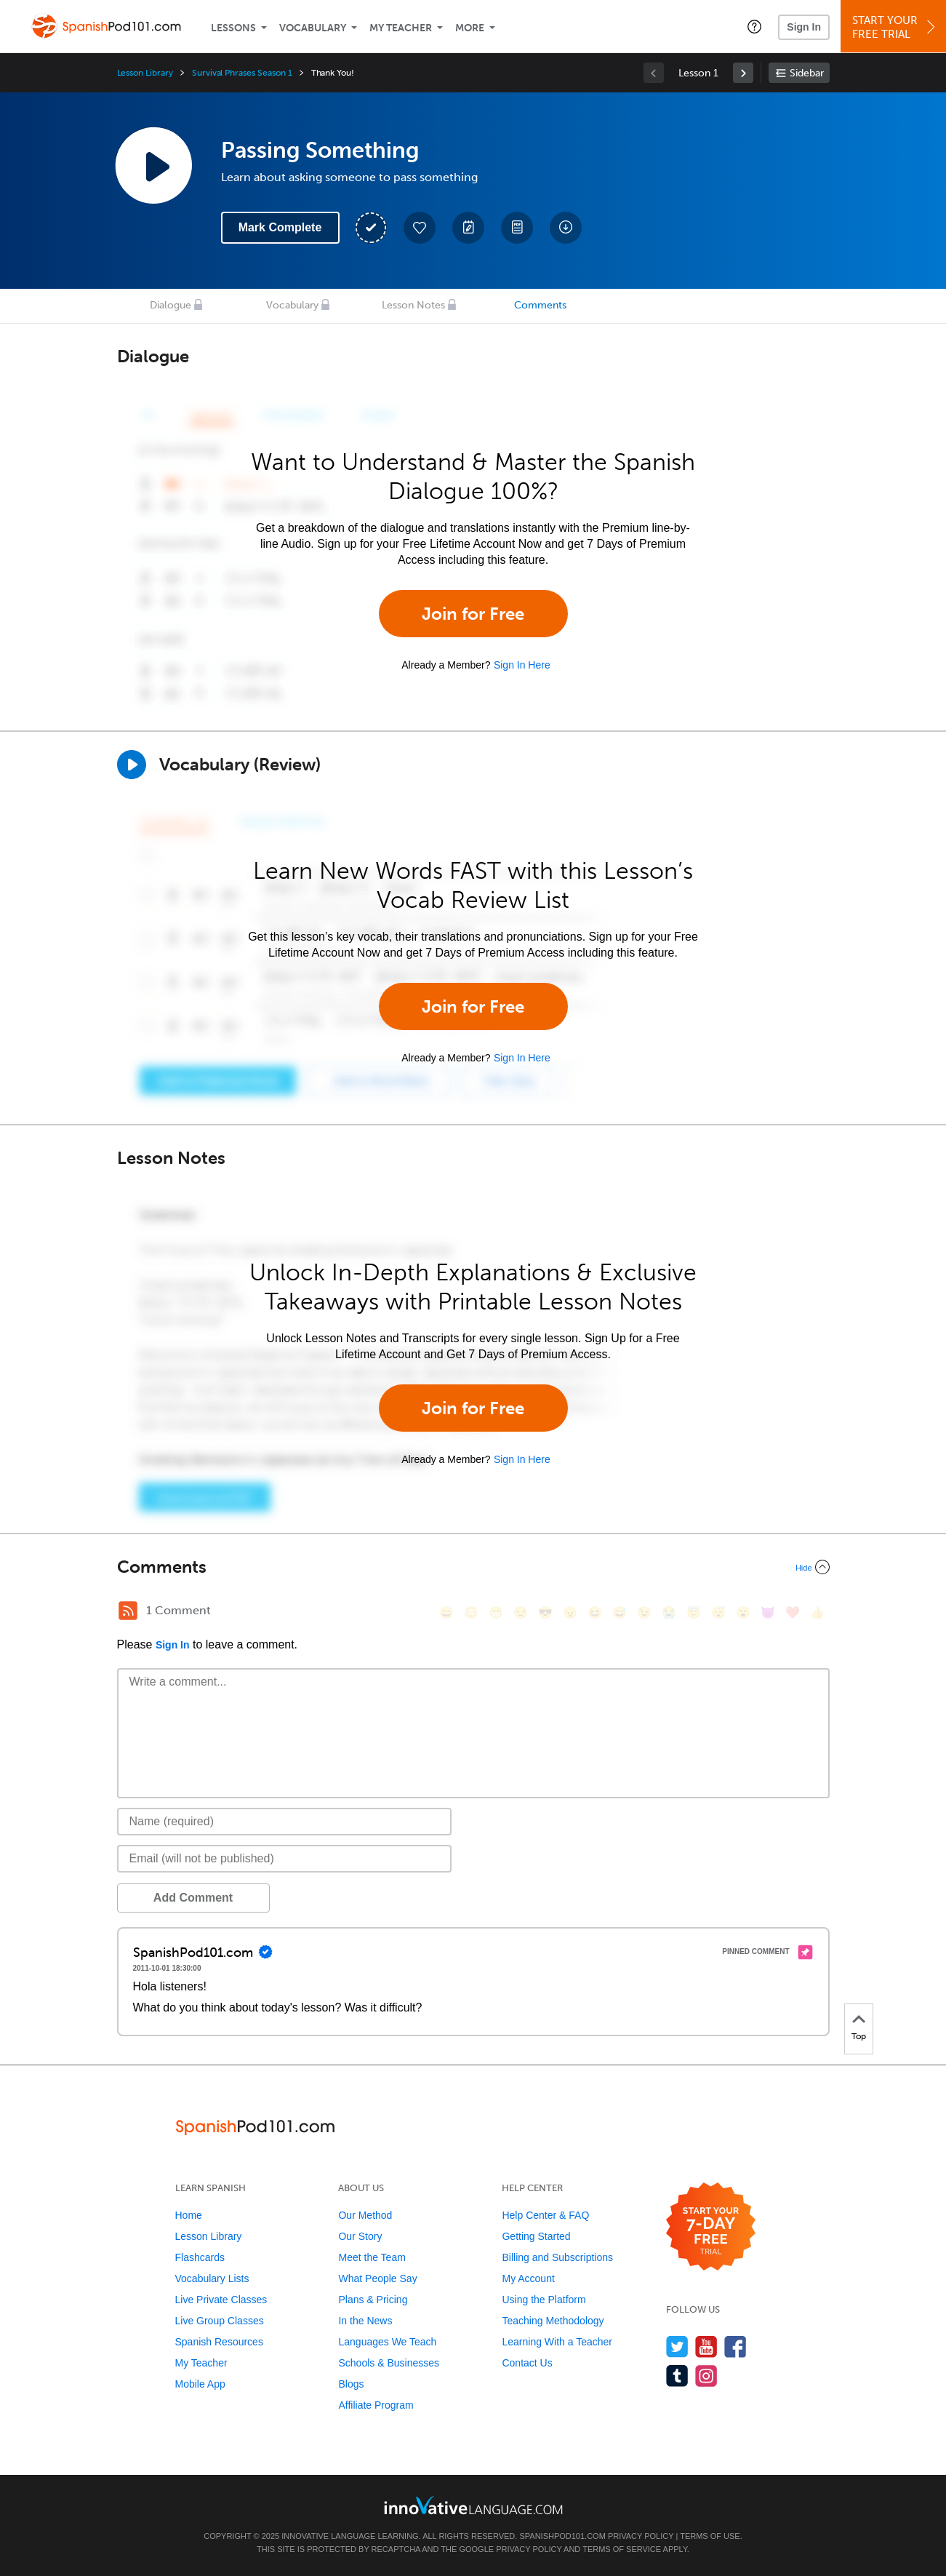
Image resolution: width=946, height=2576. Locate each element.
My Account (528, 2278)
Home (188, 2215)
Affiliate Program (375, 2405)
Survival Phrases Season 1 (242, 73)
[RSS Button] (128, 1611)
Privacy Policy (640, 2536)
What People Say (377, 2278)
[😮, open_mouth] (743, 1612)
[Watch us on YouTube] (706, 2346)
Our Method (365, 2215)
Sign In (804, 27)
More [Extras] (469, 28)
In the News (365, 2320)
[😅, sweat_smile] (619, 1612)
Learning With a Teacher (557, 2342)
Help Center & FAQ (545, 2215)
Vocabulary (312, 28)
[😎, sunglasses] (545, 1612)
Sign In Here (522, 665)
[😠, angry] (570, 1612)
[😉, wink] (644, 1612)
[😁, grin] (496, 1612)
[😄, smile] (446, 1612)
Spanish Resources (219, 2342)
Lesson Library (145, 73)
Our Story (360, 2236)
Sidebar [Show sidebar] (807, 73)
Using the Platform (543, 2299)
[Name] (284, 1821)
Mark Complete (280, 227)
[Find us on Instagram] (706, 2375)
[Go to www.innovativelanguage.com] (473, 2505)
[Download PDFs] (517, 228)
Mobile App (200, 2384)
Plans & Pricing (372, 2299)
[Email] (284, 1859)
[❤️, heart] (792, 1612)
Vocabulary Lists (212, 2278)
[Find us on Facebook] (735, 2346)
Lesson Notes (413, 305)
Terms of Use (710, 2536)
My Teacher (400, 28)
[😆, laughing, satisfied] (594, 1612)
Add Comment (193, 1897)
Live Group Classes (219, 2320)
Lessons (233, 28)
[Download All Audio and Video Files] (566, 228)
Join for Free (473, 613)
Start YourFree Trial (895, 27)
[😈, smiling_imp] (767, 1612)
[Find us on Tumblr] (677, 2375)
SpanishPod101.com (562, 2536)
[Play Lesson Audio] (153, 165)
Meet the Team (371, 2257)
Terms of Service (621, 2549)
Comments (540, 305)
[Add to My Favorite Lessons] (420, 228)
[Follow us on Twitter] (677, 2346)
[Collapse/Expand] (473, 1567)
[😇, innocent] (693, 1612)
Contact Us (527, 2363)
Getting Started (536, 2236)
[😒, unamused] (520, 1612)
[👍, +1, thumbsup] (817, 1612)
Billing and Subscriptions (557, 2257)
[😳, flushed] (471, 1612)
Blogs (351, 2384)
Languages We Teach (387, 2342)
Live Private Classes (221, 2299)
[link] (743, 73)
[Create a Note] (468, 228)
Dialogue (170, 305)
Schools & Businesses (388, 2363)
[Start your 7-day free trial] (710, 2227)
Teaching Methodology (553, 2320)
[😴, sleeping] (718, 1612)
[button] (754, 26)
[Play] (131, 764)
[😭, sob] (669, 1612)
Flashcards (200, 2257)
